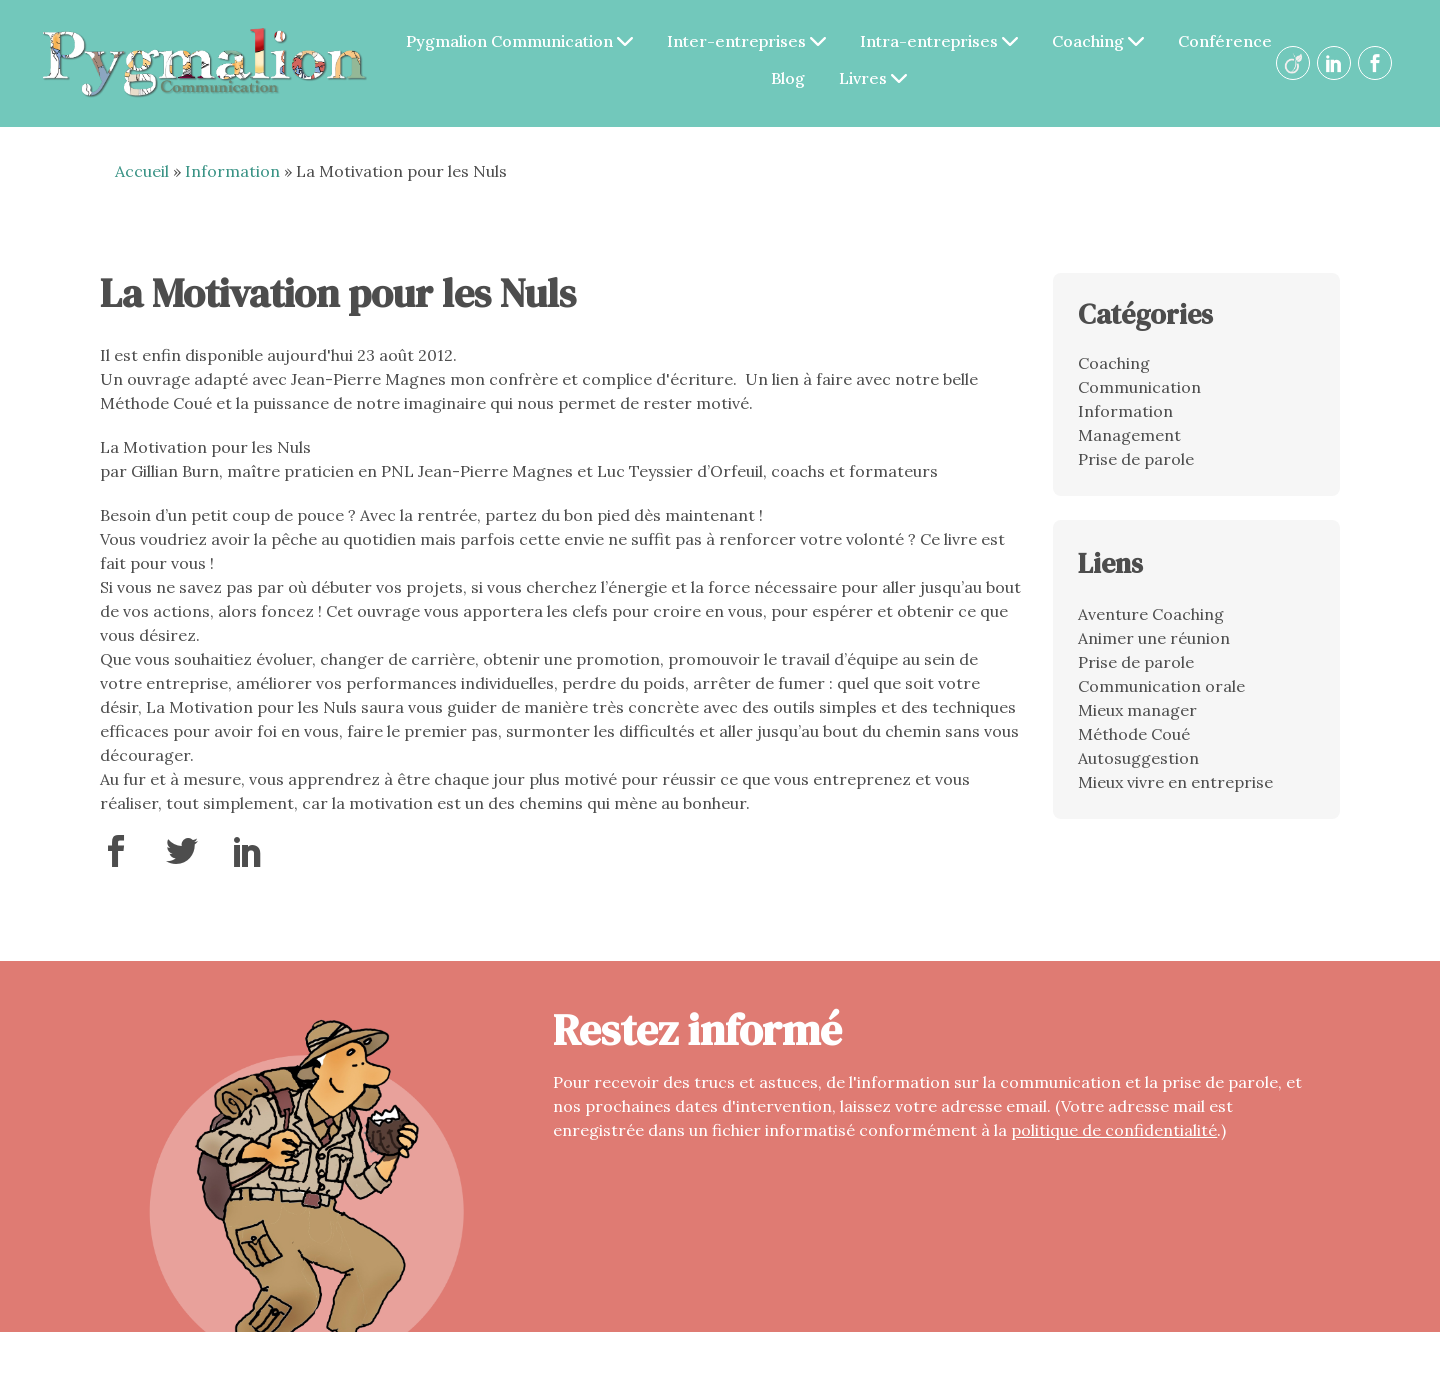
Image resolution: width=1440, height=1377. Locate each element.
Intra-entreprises (939, 41)
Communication (1139, 387)
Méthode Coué (1134, 734)
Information (232, 171)
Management (1129, 435)
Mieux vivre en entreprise (1175, 782)
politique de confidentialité (1114, 1130)
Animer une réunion (1154, 638)
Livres (873, 78)
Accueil (142, 171)
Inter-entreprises (746, 41)
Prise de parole (1136, 459)
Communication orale (1161, 686)
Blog (788, 78)
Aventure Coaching (1151, 614)
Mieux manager (1137, 710)
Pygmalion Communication (519, 41)
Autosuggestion (1138, 758)
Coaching (1098, 41)
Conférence (1225, 41)
